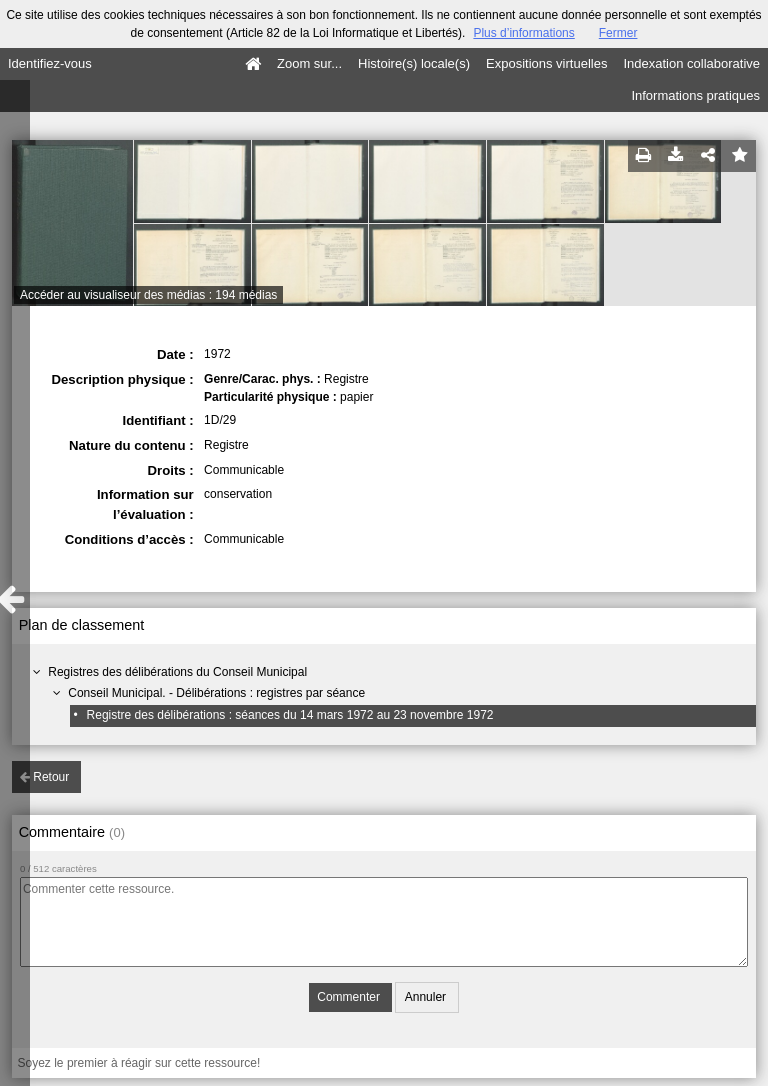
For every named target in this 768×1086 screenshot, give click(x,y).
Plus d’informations (523, 33)
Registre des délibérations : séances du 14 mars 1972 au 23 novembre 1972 (290, 715)
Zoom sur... (309, 63)
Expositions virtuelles (546, 63)
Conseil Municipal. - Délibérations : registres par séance (216, 693)
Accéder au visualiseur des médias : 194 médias (148, 295)
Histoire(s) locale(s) (414, 63)
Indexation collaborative (691, 63)
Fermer (618, 33)
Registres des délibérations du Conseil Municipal (177, 672)
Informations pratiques (695, 95)
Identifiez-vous (50, 63)
